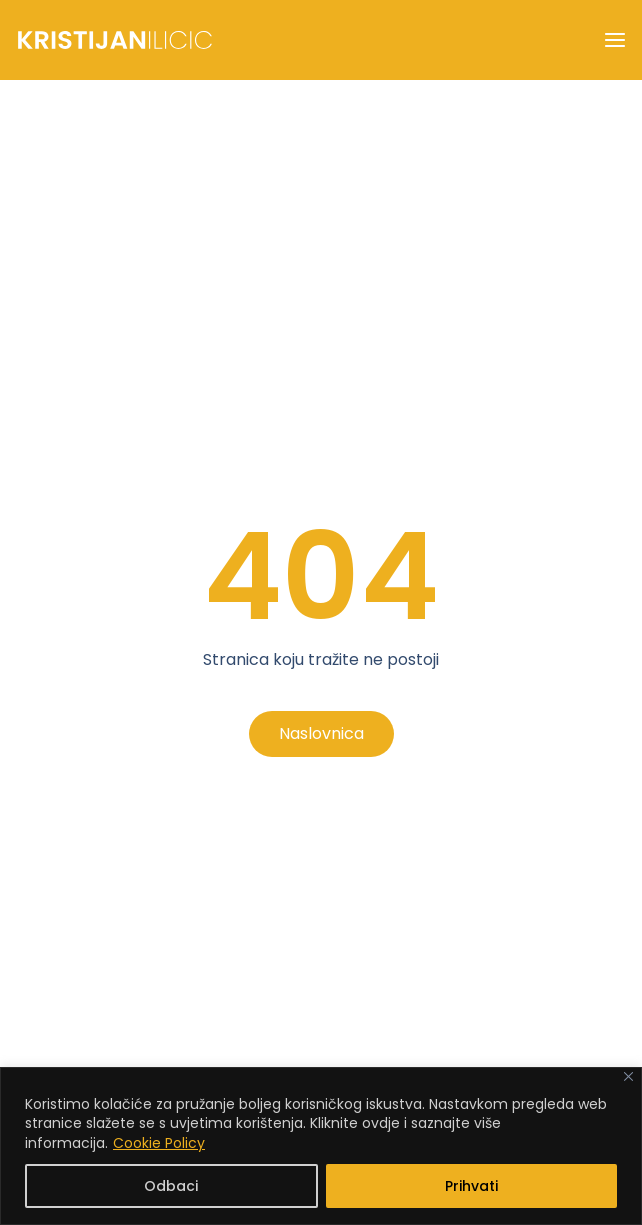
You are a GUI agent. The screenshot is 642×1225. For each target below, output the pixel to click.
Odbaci (171, 1186)
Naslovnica (321, 733)
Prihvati (471, 1186)
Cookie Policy (159, 1143)
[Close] (628, 1076)
